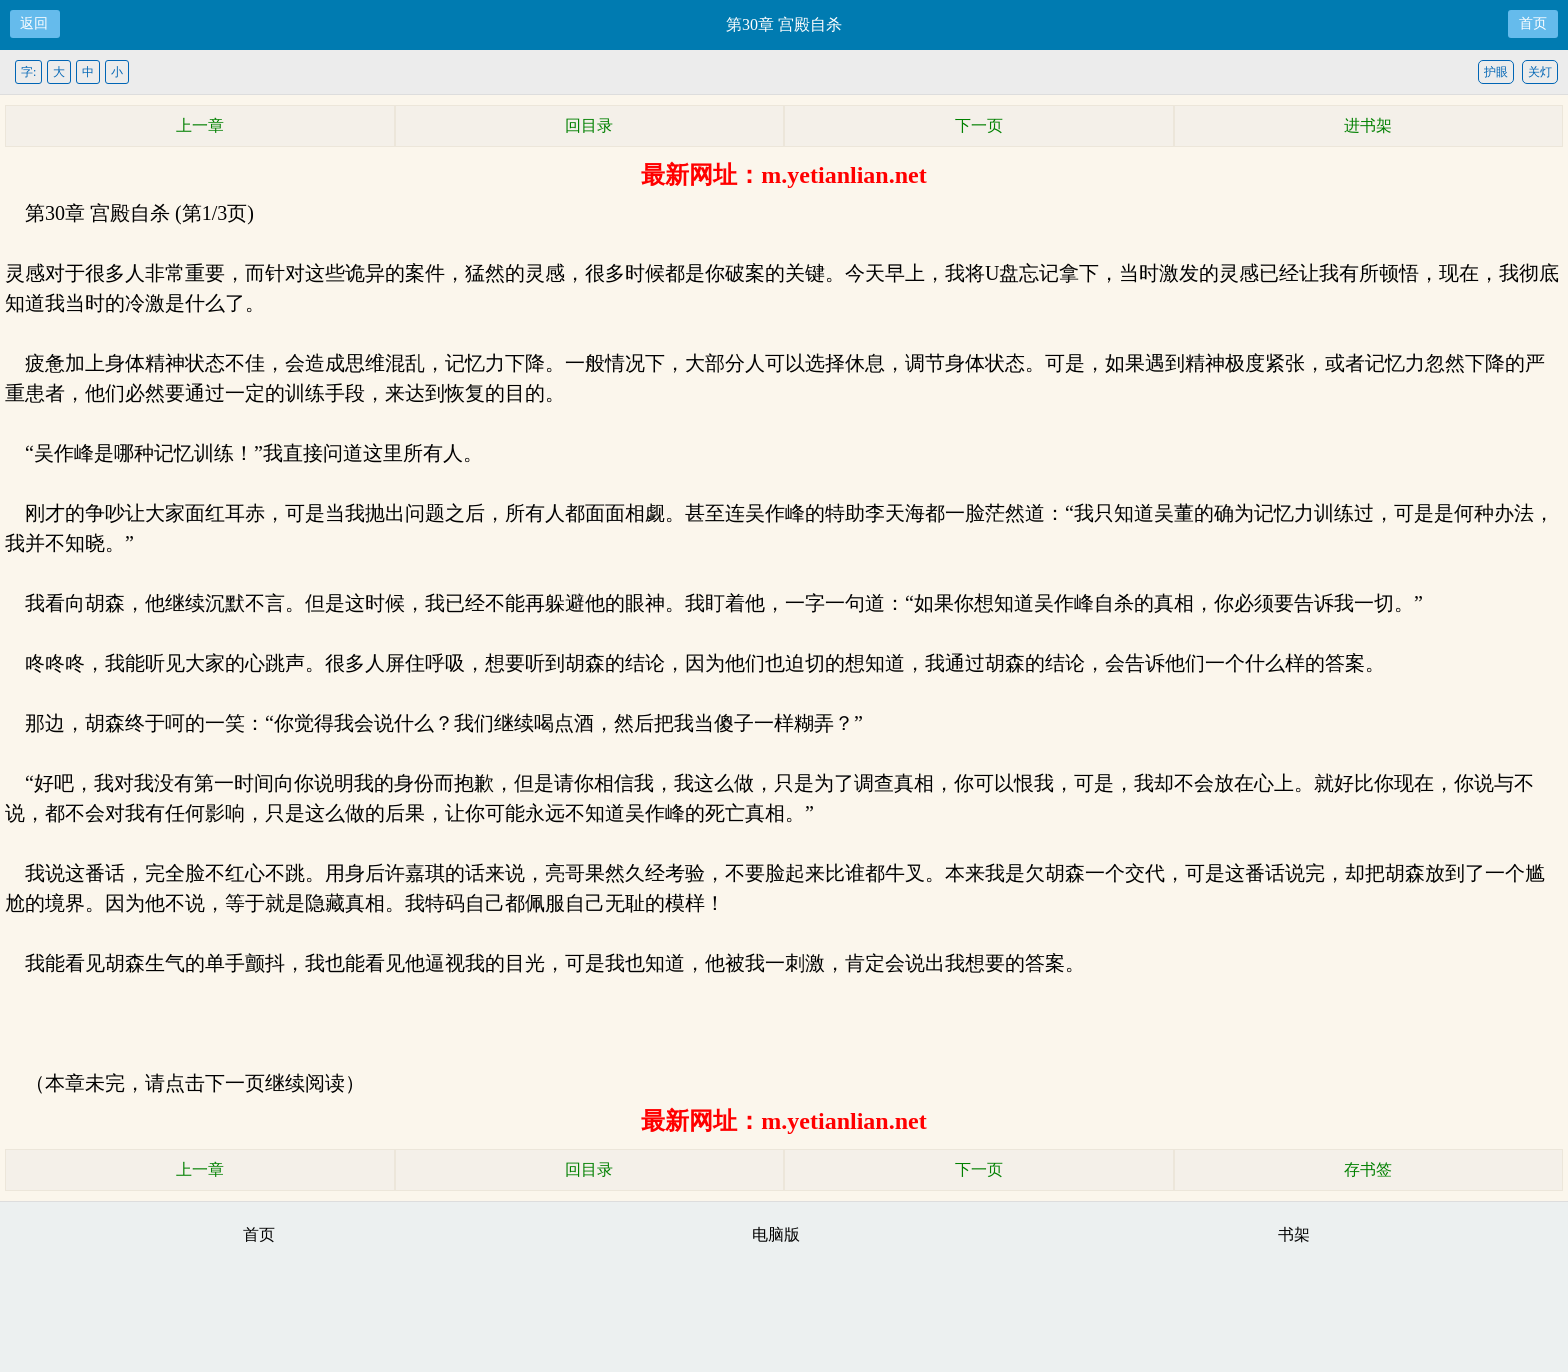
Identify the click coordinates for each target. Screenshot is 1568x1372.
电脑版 (776, 1234)
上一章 (200, 125)
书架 (1294, 1234)
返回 (34, 23)
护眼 (1496, 72)
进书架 (1368, 125)
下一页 (979, 125)
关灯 (1540, 72)
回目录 (589, 125)
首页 (1533, 23)
